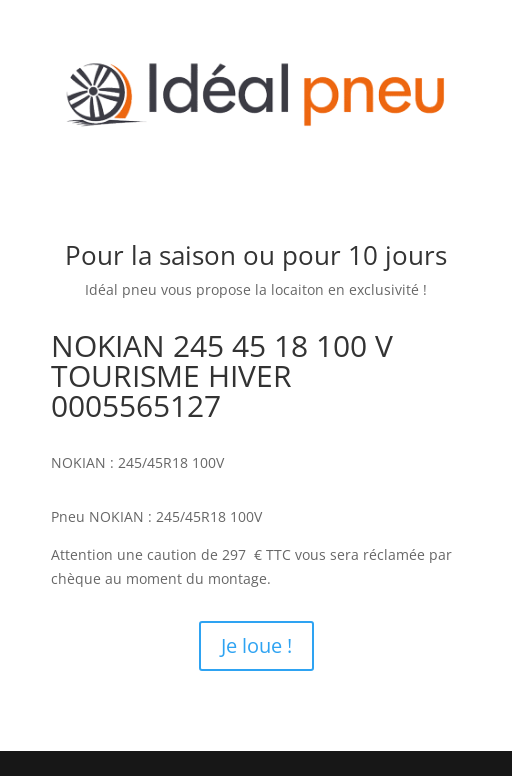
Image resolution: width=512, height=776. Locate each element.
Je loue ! (256, 645)
